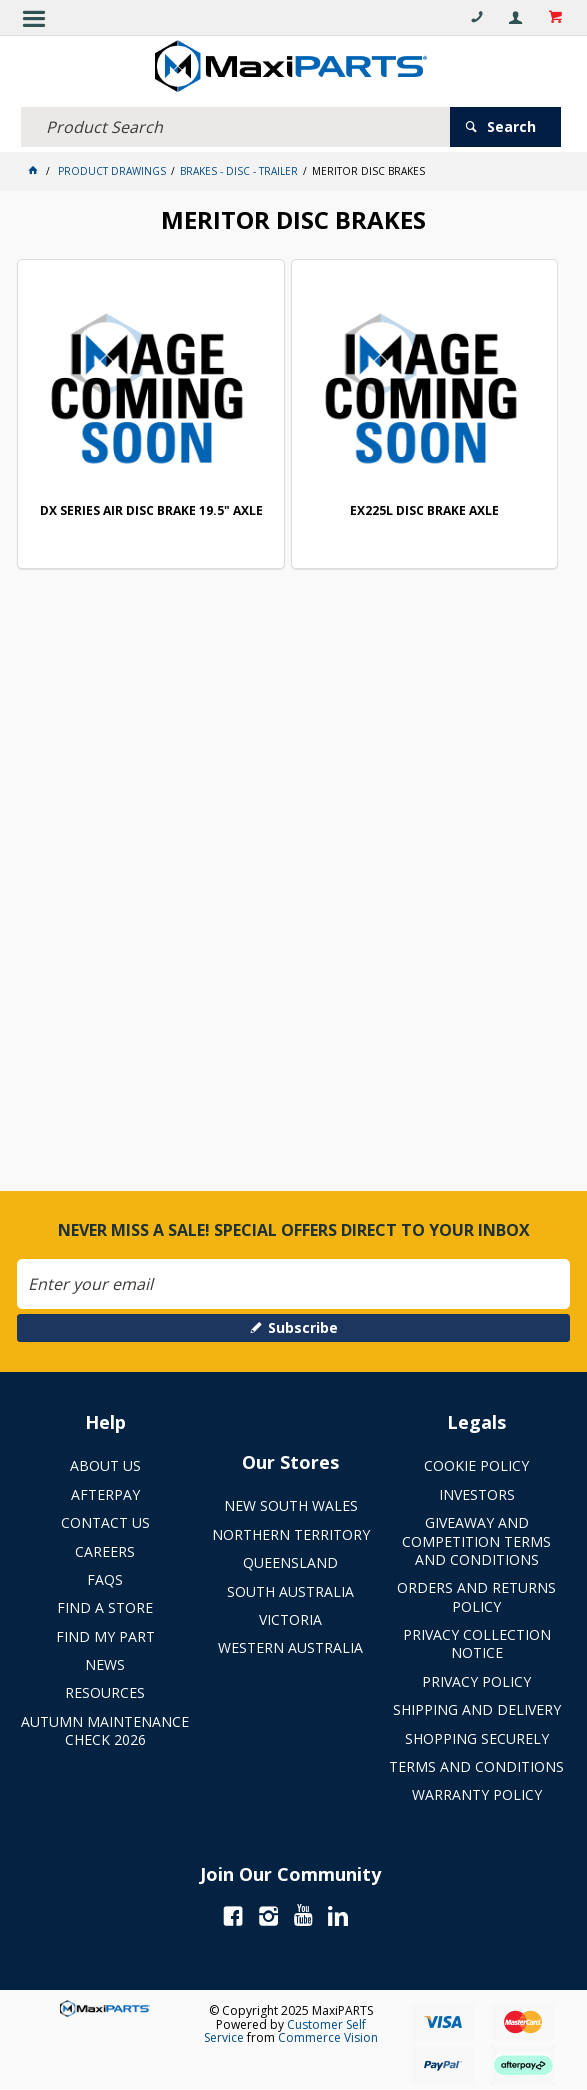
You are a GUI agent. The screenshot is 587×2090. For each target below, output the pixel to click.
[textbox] (235, 127)
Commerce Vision (328, 2037)
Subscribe (303, 1327)
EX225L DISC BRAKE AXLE (424, 511)
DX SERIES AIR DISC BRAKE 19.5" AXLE (151, 511)
